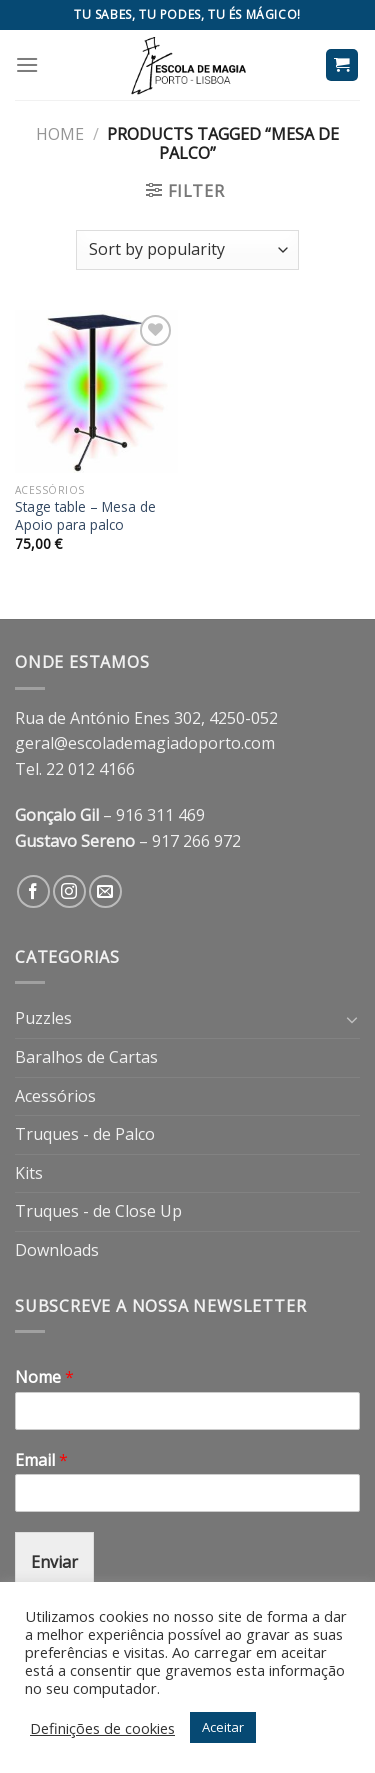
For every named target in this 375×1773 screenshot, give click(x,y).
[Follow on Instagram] (69, 891)
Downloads (57, 1250)
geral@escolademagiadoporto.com (145, 743)
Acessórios (55, 1096)
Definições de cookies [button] (102, 1728)
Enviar (54, 1562)
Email (41, 1460)
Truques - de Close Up (98, 1211)
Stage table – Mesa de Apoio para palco (85, 515)
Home (60, 134)
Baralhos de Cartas (86, 1057)
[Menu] (27, 64)
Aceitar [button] (223, 1727)
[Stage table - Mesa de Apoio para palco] (96, 391)
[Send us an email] (105, 891)
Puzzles (43, 1018)
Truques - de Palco (85, 1134)
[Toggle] (352, 1019)
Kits (29, 1173)
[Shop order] (187, 250)
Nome (44, 1377)
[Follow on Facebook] (33, 891)
